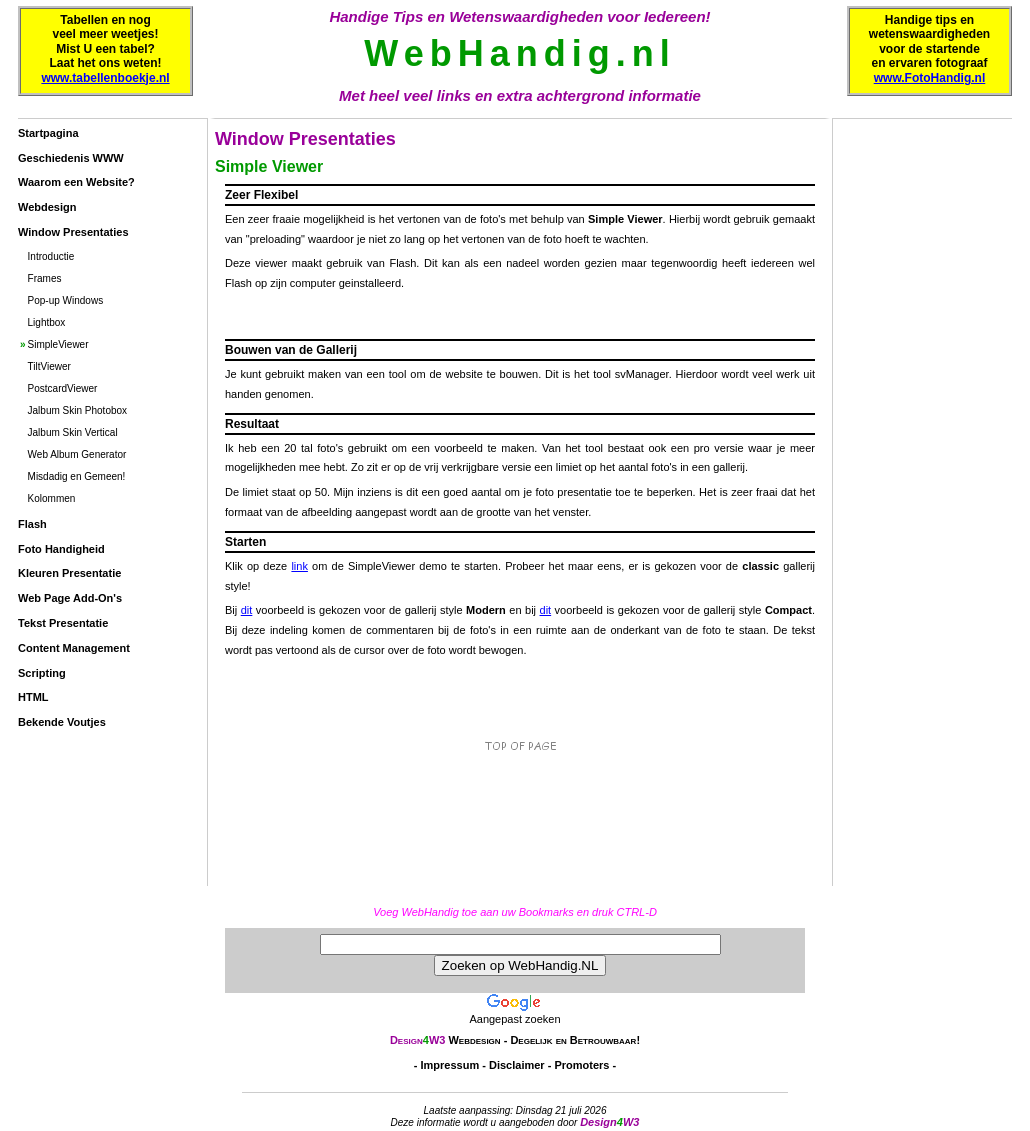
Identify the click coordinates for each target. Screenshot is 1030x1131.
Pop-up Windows (66, 300)
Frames (45, 278)
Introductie (51, 256)
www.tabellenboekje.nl (105, 78)
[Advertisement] (98, 811)
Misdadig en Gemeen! (77, 476)
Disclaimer (517, 1065)
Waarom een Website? (76, 182)
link (299, 566)
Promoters (581, 1065)
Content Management (74, 648)
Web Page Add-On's (70, 598)
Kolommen (52, 498)
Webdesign (47, 207)
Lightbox (47, 322)
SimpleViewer (58, 344)
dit (247, 610)
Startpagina (48, 133)
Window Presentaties (73, 232)
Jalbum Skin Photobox (78, 410)
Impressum (450, 1065)
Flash (32, 524)
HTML (33, 697)
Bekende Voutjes (62, 722)
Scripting (42, 673)
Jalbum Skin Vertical (73, 432)
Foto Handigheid (61, 549)
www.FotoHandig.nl (930, 78)
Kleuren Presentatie (69, 573)
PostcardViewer (63, 388)
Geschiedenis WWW (71, 158)
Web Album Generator (77, 454)
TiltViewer (49, 366)
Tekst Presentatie (63, 623)
